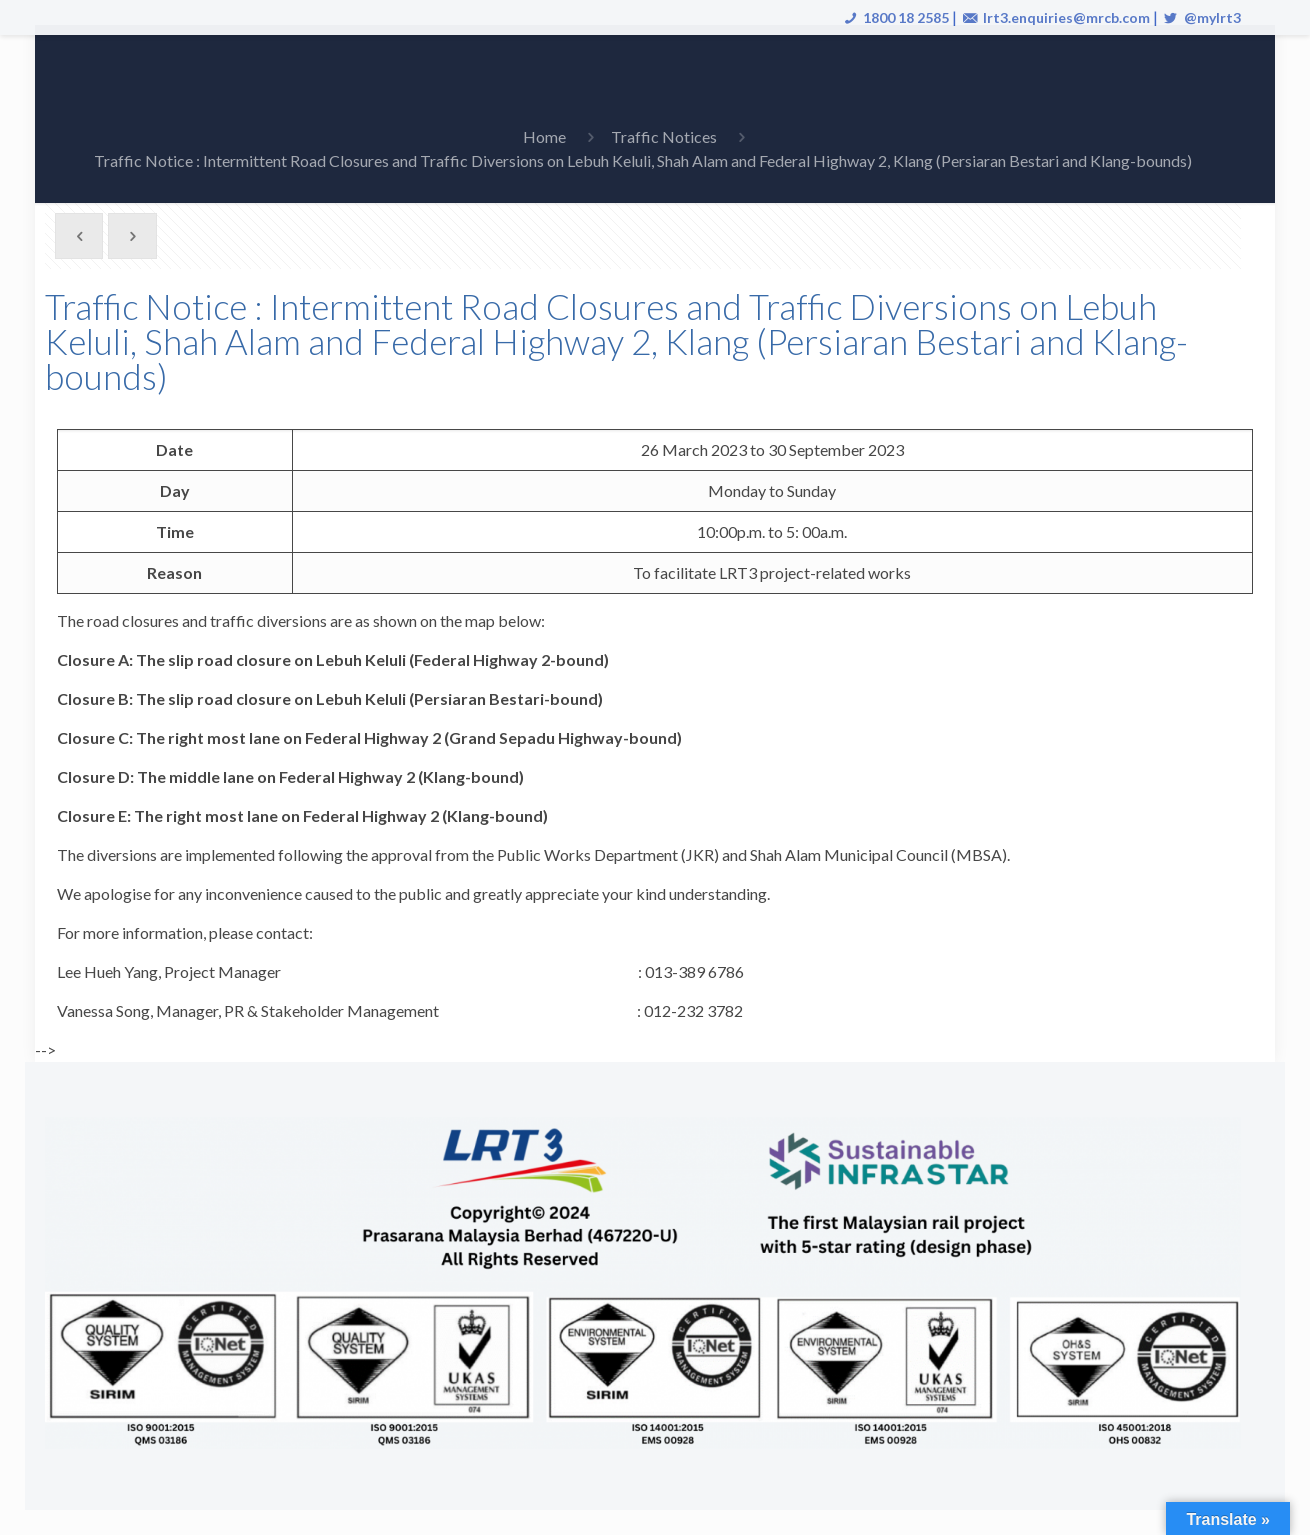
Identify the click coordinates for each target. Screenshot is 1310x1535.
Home (544, 136)
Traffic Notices (664, 136)
